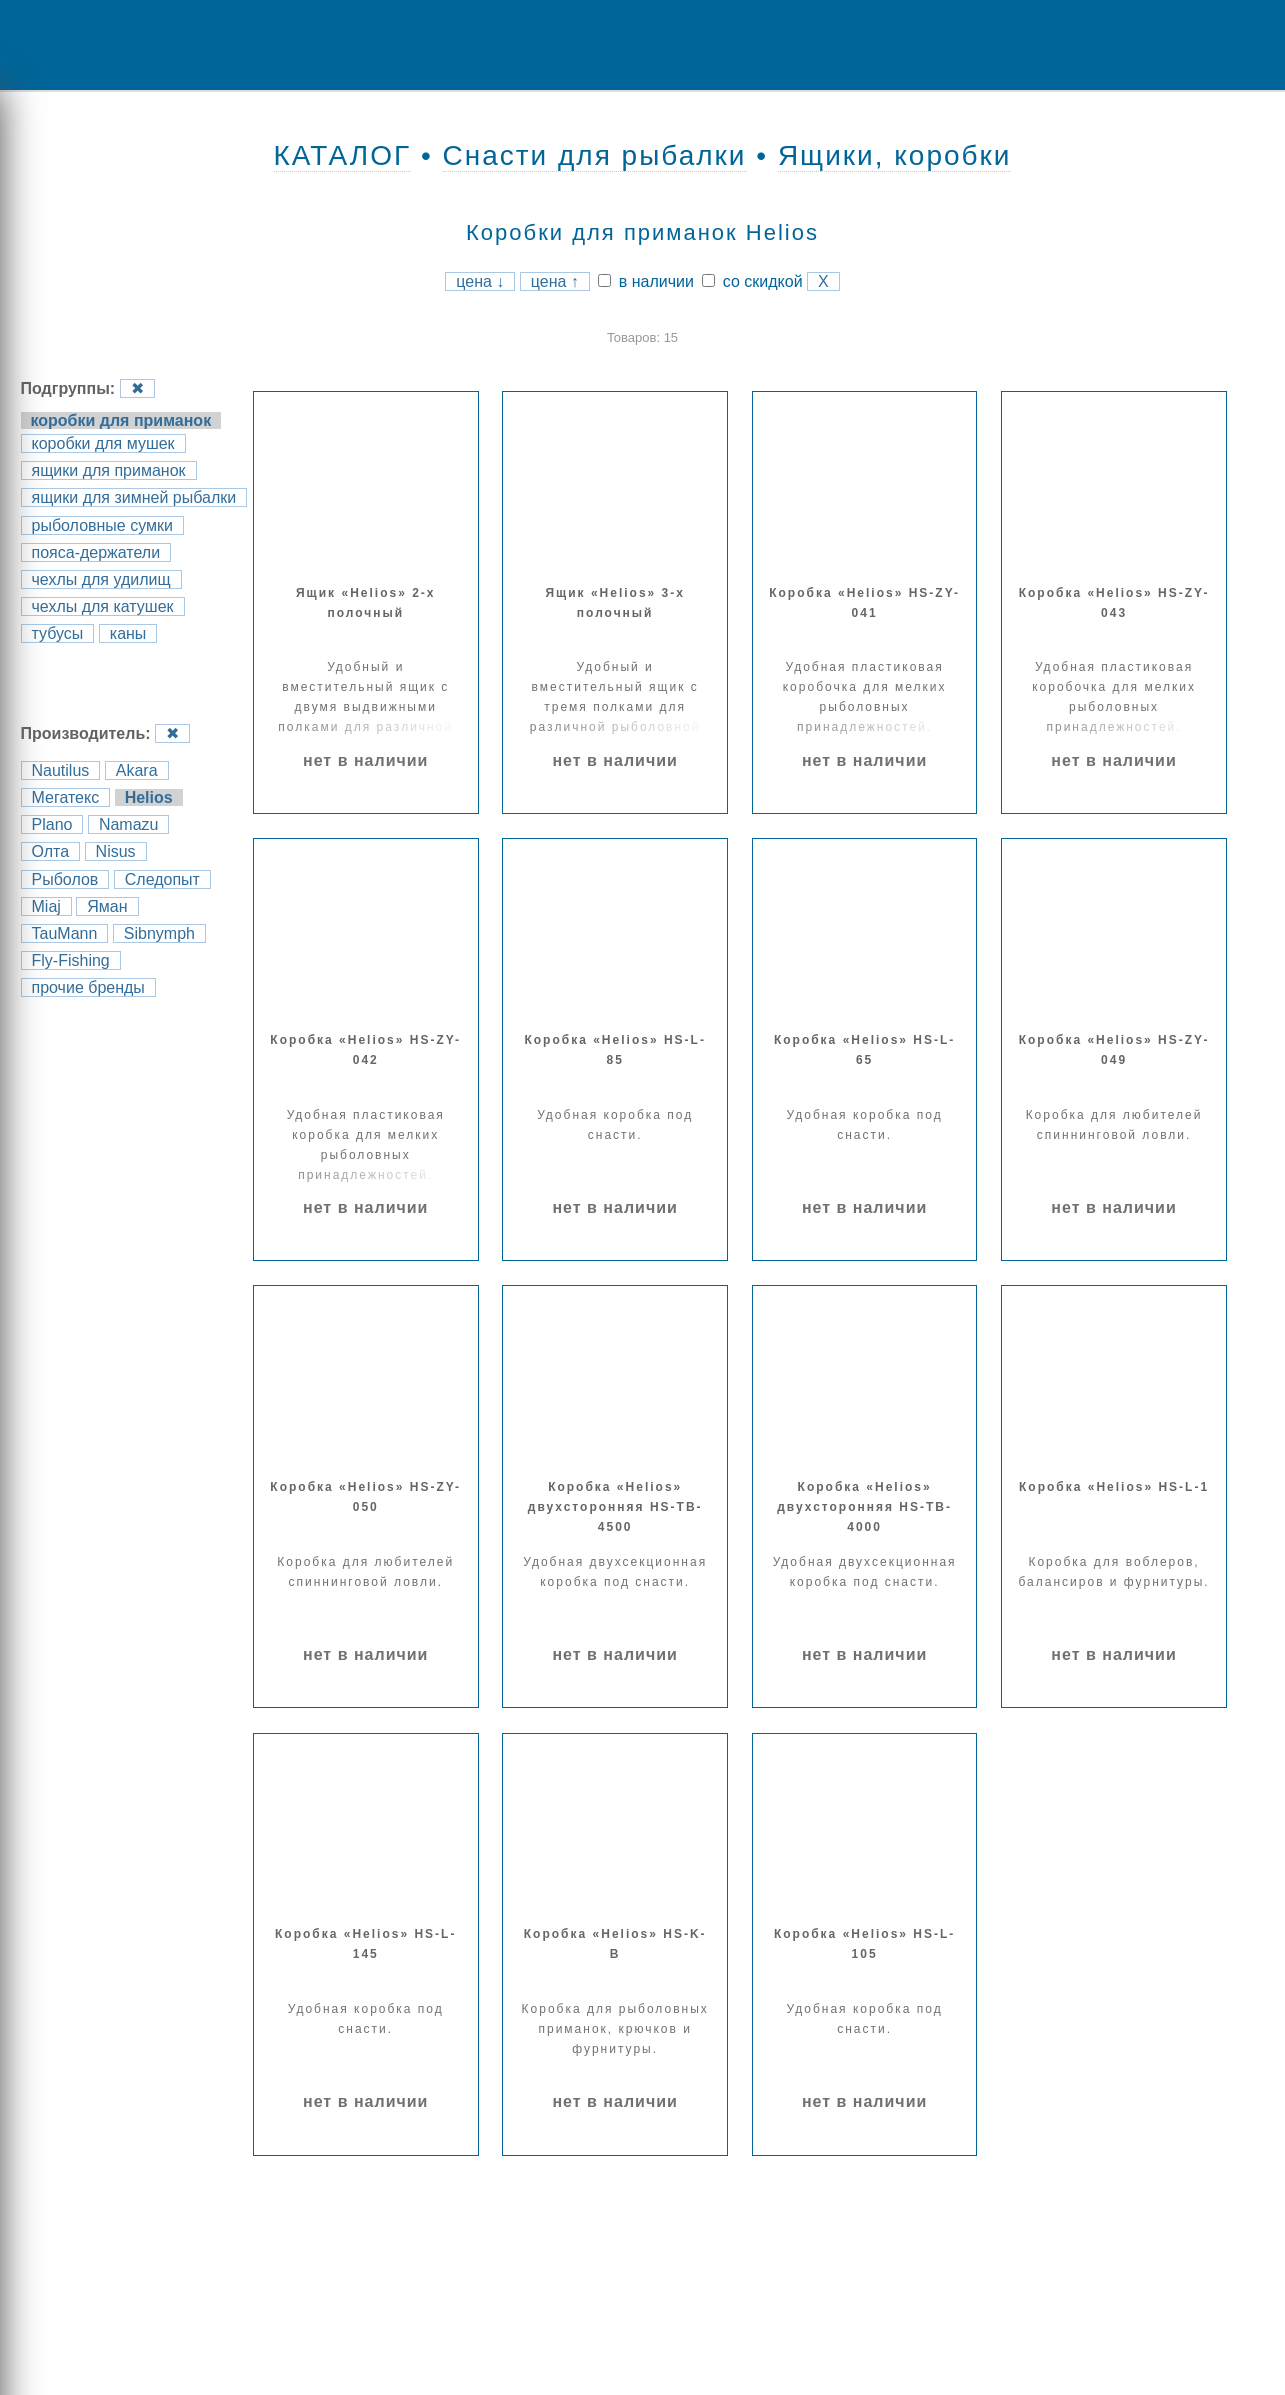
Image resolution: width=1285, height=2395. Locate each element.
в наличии (646, 281)
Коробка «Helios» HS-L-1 (1114, 1487)
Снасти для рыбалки (595, 155)
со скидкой (752, 281)
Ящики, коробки (895, 155)
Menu (85, 45)
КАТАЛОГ (343, 155)
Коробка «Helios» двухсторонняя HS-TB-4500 (615, 1507)
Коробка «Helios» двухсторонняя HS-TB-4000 (865, 1507)
